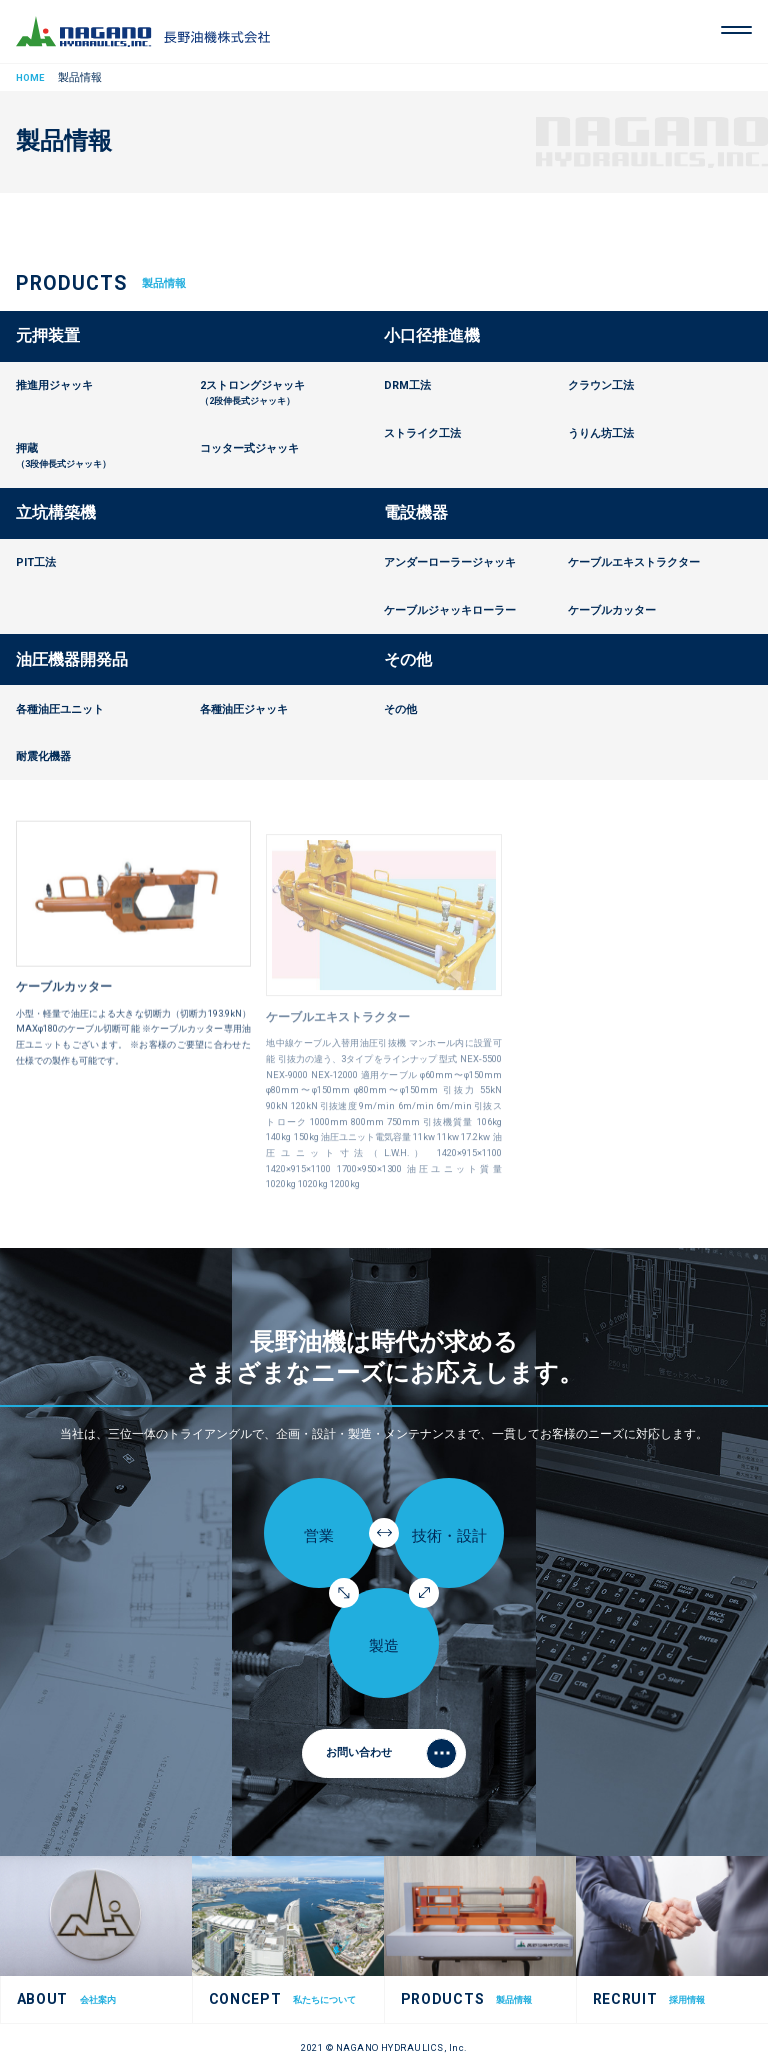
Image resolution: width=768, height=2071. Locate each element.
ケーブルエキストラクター (634, 562)
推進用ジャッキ (54, 385)
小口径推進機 (432, 335)
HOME (30, 77)
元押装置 (48, 335)
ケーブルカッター (612, 610)
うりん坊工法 (601, 433)
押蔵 (108, 457)
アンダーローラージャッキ (450, 562)
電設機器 (416, 512)
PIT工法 (36, 562)
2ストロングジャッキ (292, 394)
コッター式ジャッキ (249, 448)
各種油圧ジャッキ (244, 709)
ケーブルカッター (64, 1005)
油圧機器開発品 (72, 659)
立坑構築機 (56, 512)
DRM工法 (407, 385)
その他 (408, 659)
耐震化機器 (43, 756)
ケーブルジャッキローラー (450, 610)
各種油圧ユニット (60, 709)
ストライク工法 (422, 433)
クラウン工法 (601, 385)
